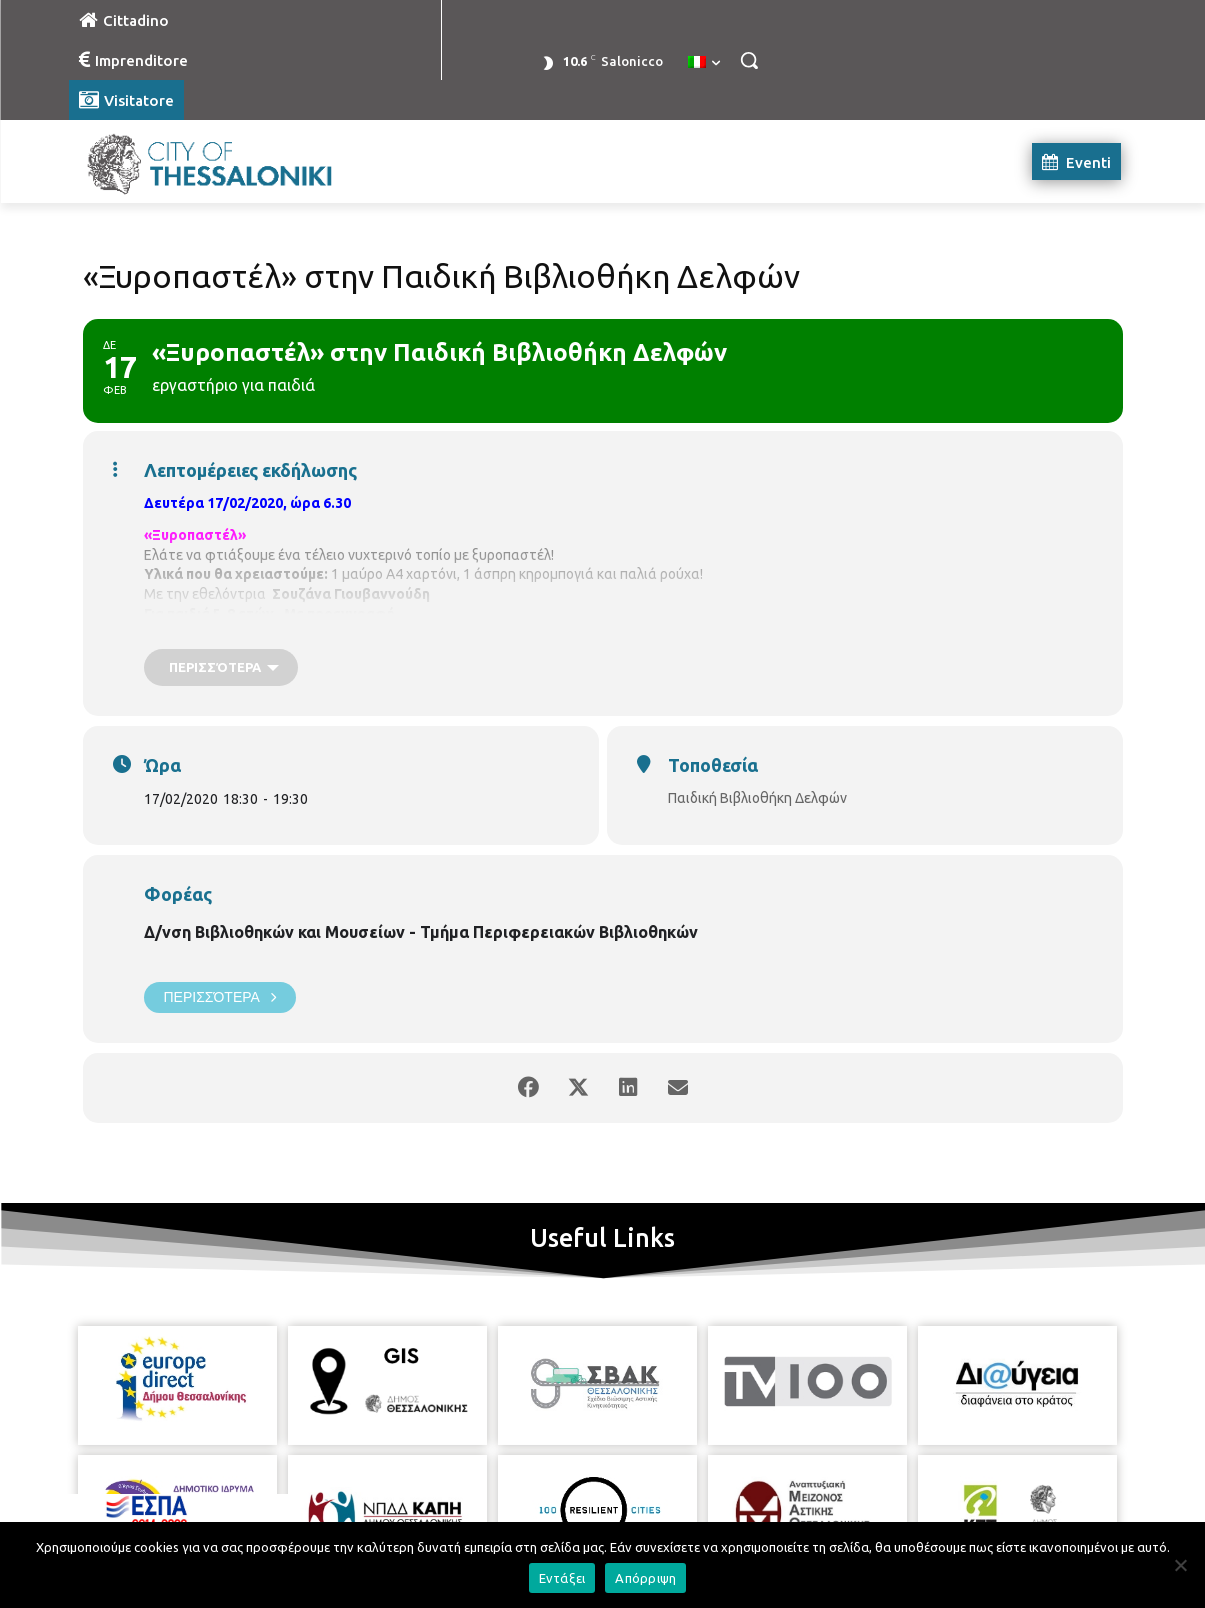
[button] (749, 60)
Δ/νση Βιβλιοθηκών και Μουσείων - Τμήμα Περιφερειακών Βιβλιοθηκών (421, 932)
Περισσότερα (220, 997)
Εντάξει (562, 1578)
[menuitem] (704, 63)
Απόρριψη (645, 1578)
